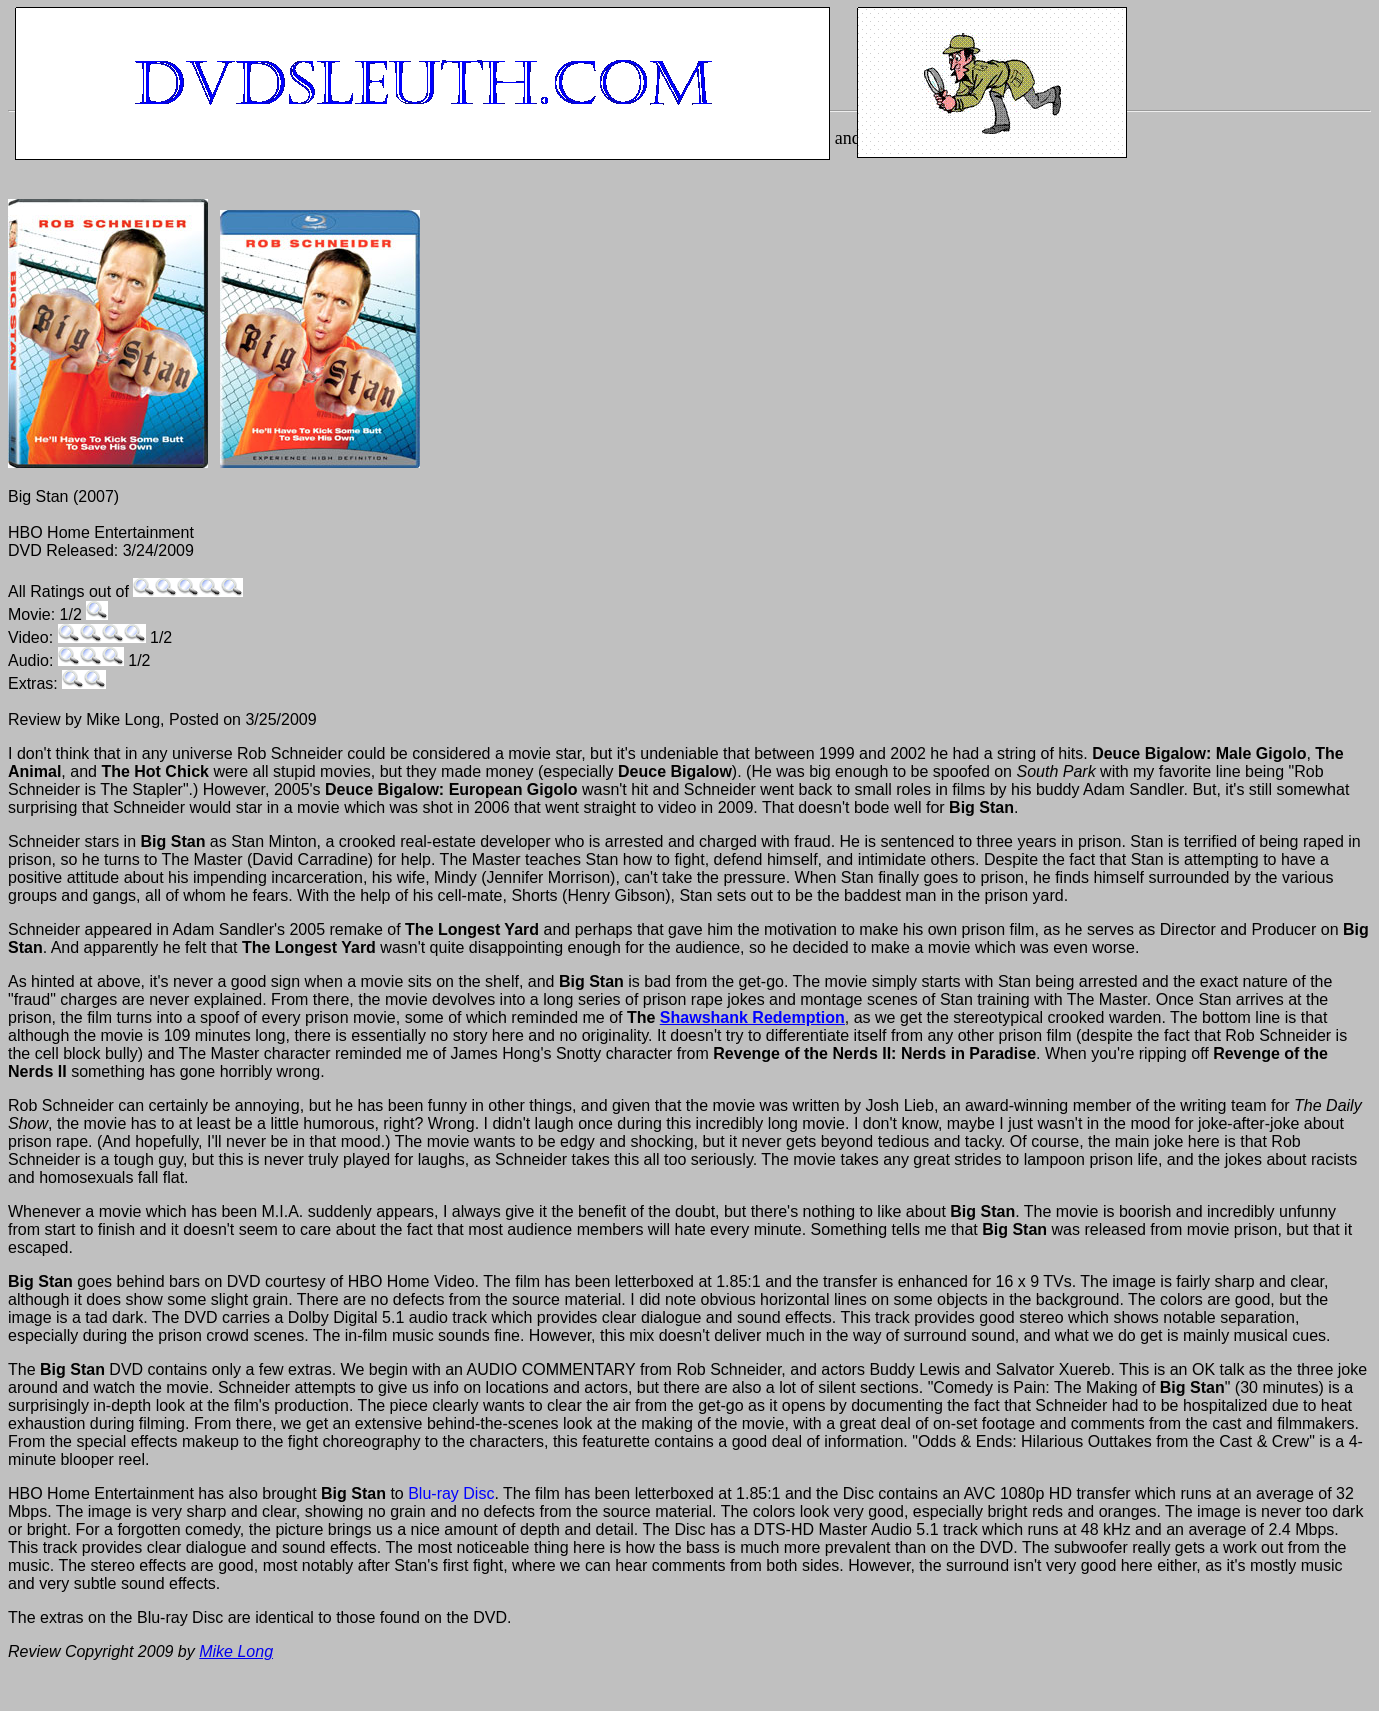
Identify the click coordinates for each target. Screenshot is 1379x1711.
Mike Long (236, 1651)
